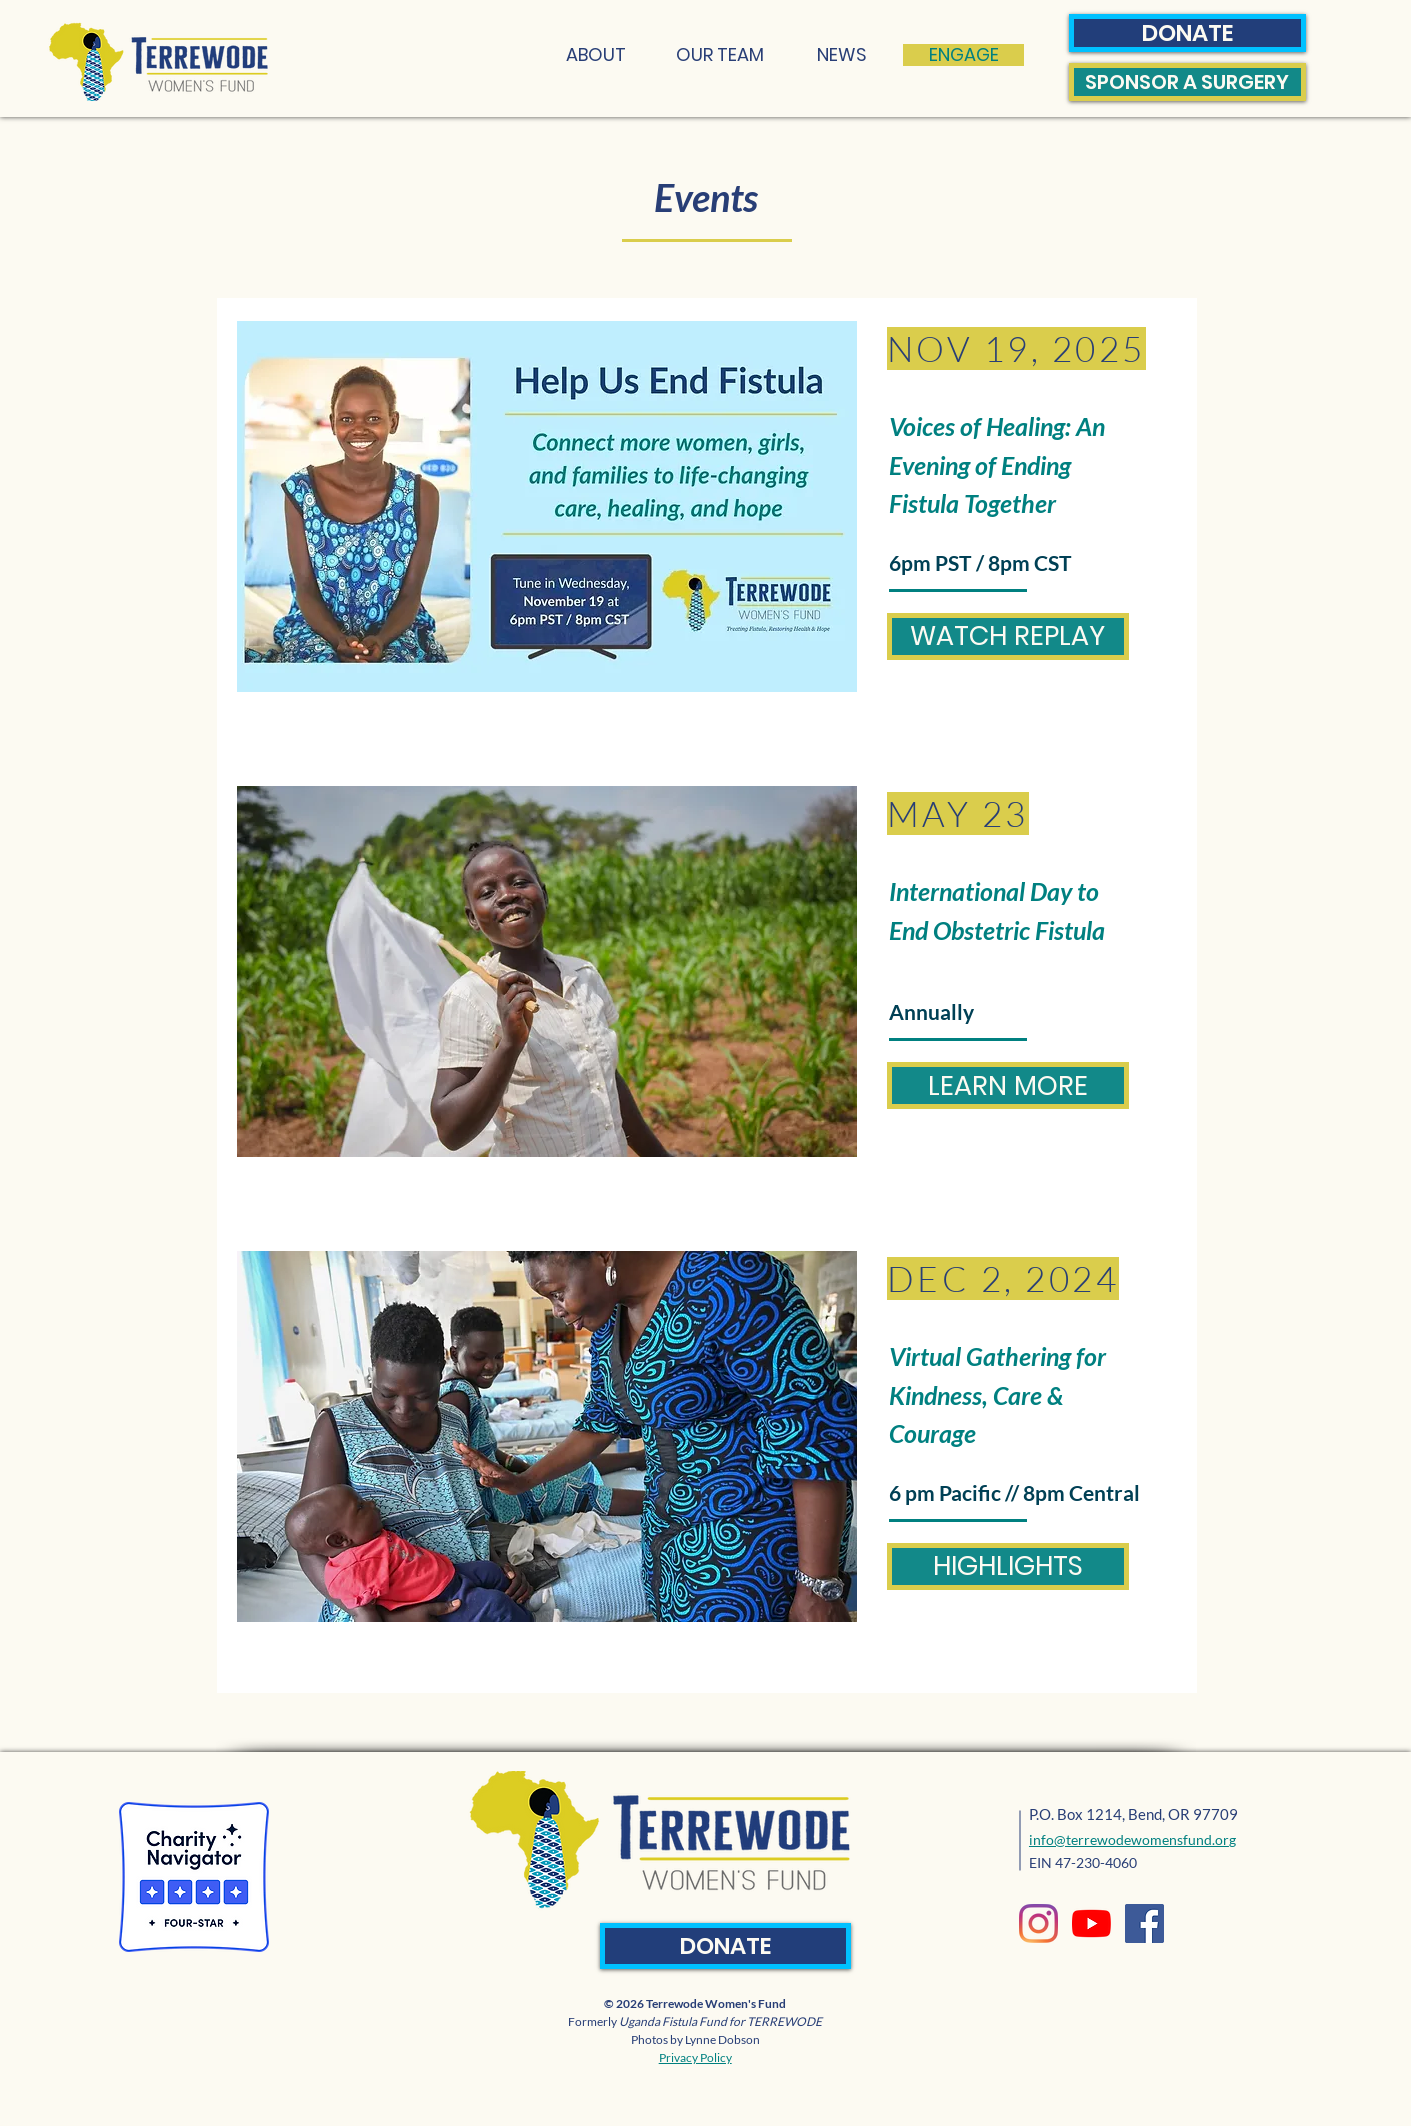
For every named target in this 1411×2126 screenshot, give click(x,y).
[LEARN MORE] (1008, 1085)
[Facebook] (1144, 1923)
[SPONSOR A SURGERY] (1187, 82)
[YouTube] (1091, 1923)
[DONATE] (1187, 33)
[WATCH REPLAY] (1008, 636)
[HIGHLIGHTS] (1008, 1566)
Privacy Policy (695, 2057)
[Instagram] (1038, 1923)
